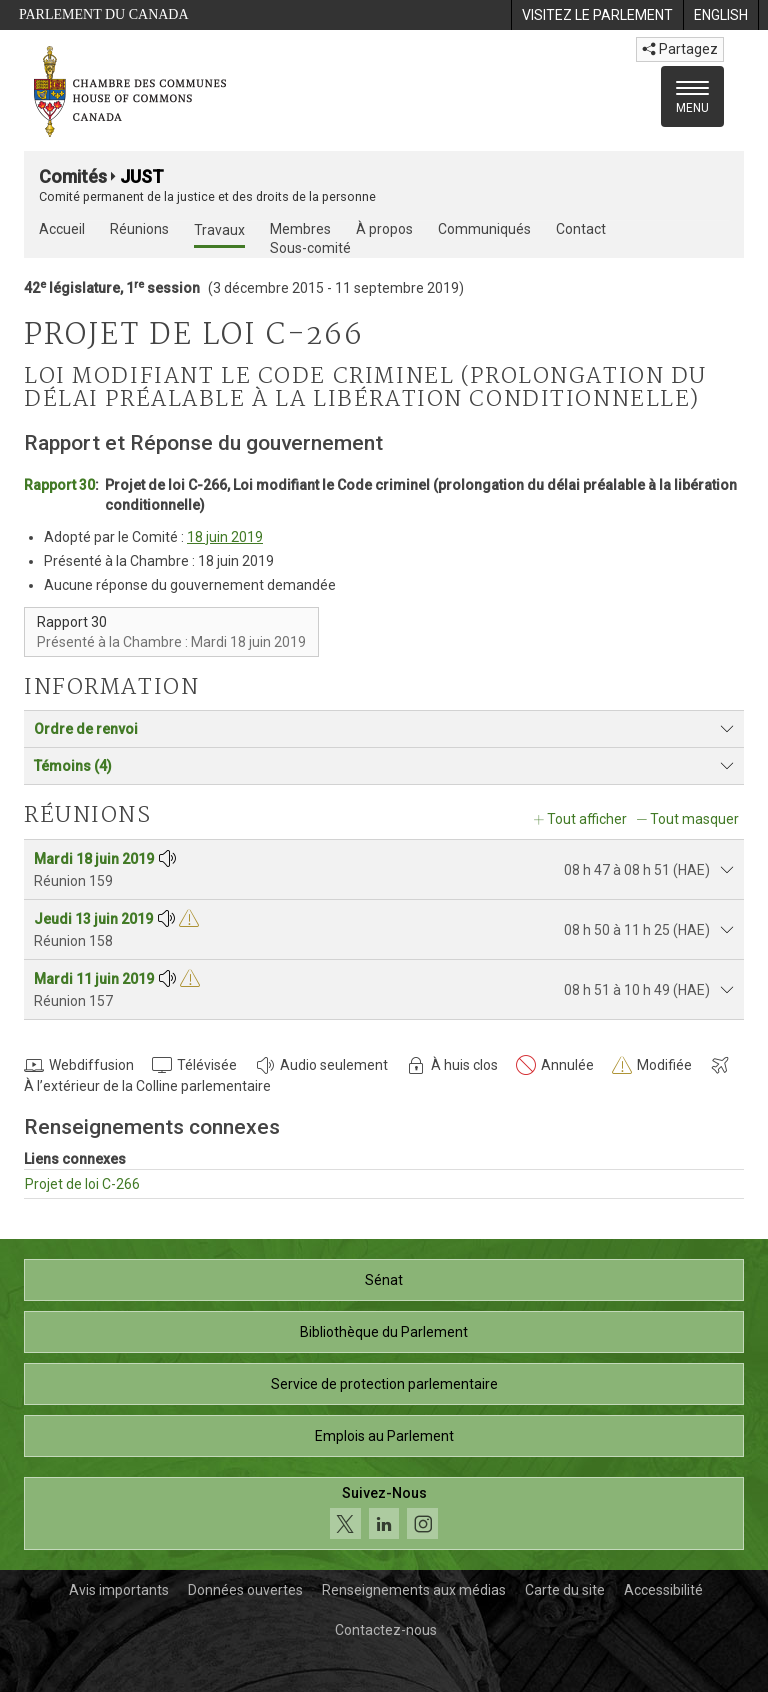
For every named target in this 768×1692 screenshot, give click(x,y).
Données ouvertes (245, 1590)
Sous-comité (310, 248)
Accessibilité (663, 1590)
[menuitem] (597, 15)
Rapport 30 (59, 485)
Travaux (219, 230)
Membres (300, 229)
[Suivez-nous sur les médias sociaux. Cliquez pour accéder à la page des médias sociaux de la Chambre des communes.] (384, 1513)
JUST (142, 176)
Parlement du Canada (104, 14)
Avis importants (119, 1590)
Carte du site (565, 1590)
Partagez (680, 49)
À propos (384, 229)
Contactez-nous (386, 1630)
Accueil (62, 229)
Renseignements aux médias (414, 1590)
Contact (581, 229)
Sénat (384, 1280)
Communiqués (484, 229)
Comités (73, 176)
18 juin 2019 (225, 537)
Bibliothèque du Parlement (384, 1332)
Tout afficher (587, 819)
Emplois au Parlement (384, 1436)
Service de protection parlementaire (384, 1384)
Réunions (139, 229)
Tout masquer (694, 819)
